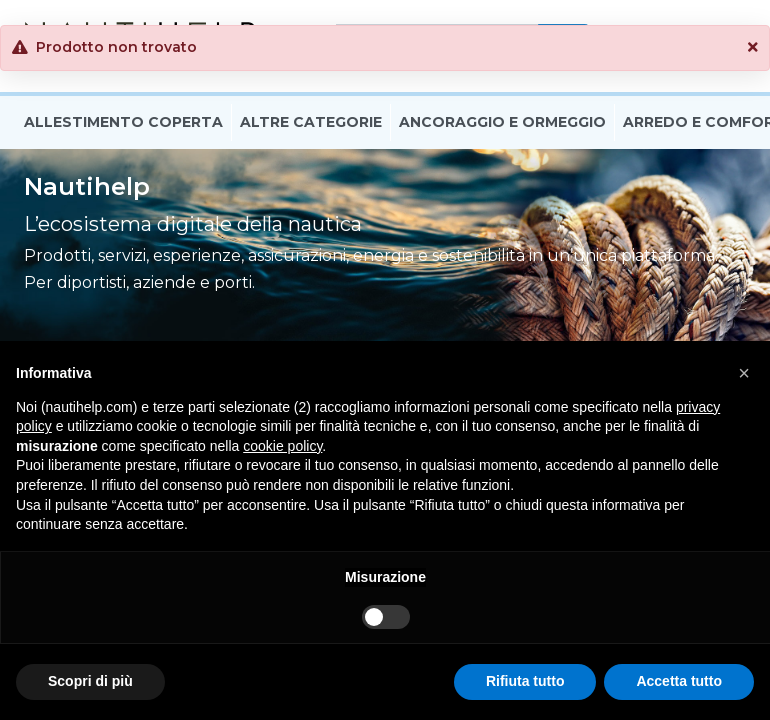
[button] (753, 47)
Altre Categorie (311, 123)
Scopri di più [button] (90, 681)
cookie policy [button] (282, 446)
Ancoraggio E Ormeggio (502, 123)
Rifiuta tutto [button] (525, 681)
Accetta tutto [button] (679, 681)
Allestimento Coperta (123, 123)
